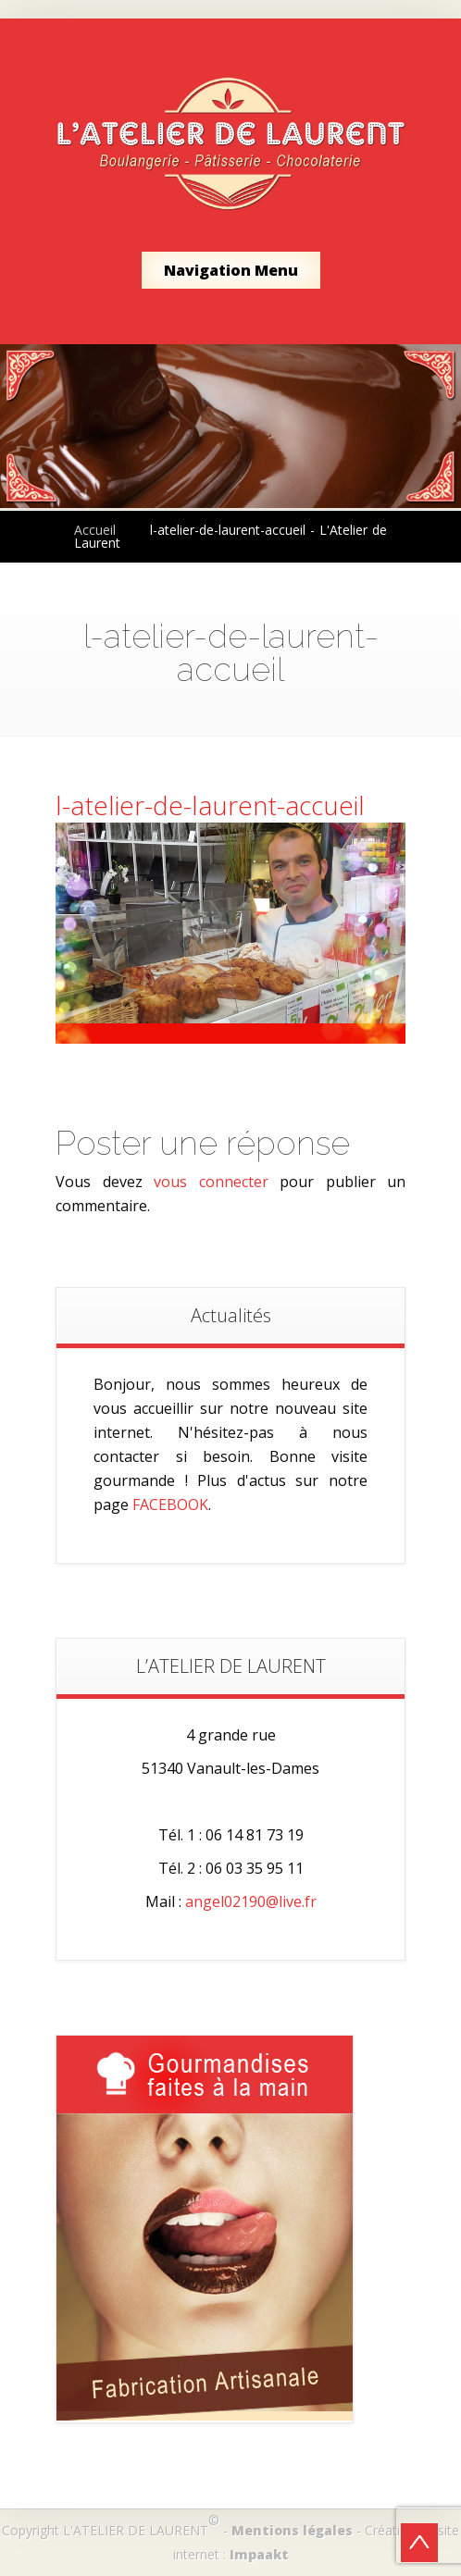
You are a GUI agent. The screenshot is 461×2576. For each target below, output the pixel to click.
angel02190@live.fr (251, 1901)
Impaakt (259, 2554)
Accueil (95, 530)
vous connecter (211, 1181)
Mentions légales (292, 2530)
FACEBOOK (170, 1504)
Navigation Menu (231, 270)
